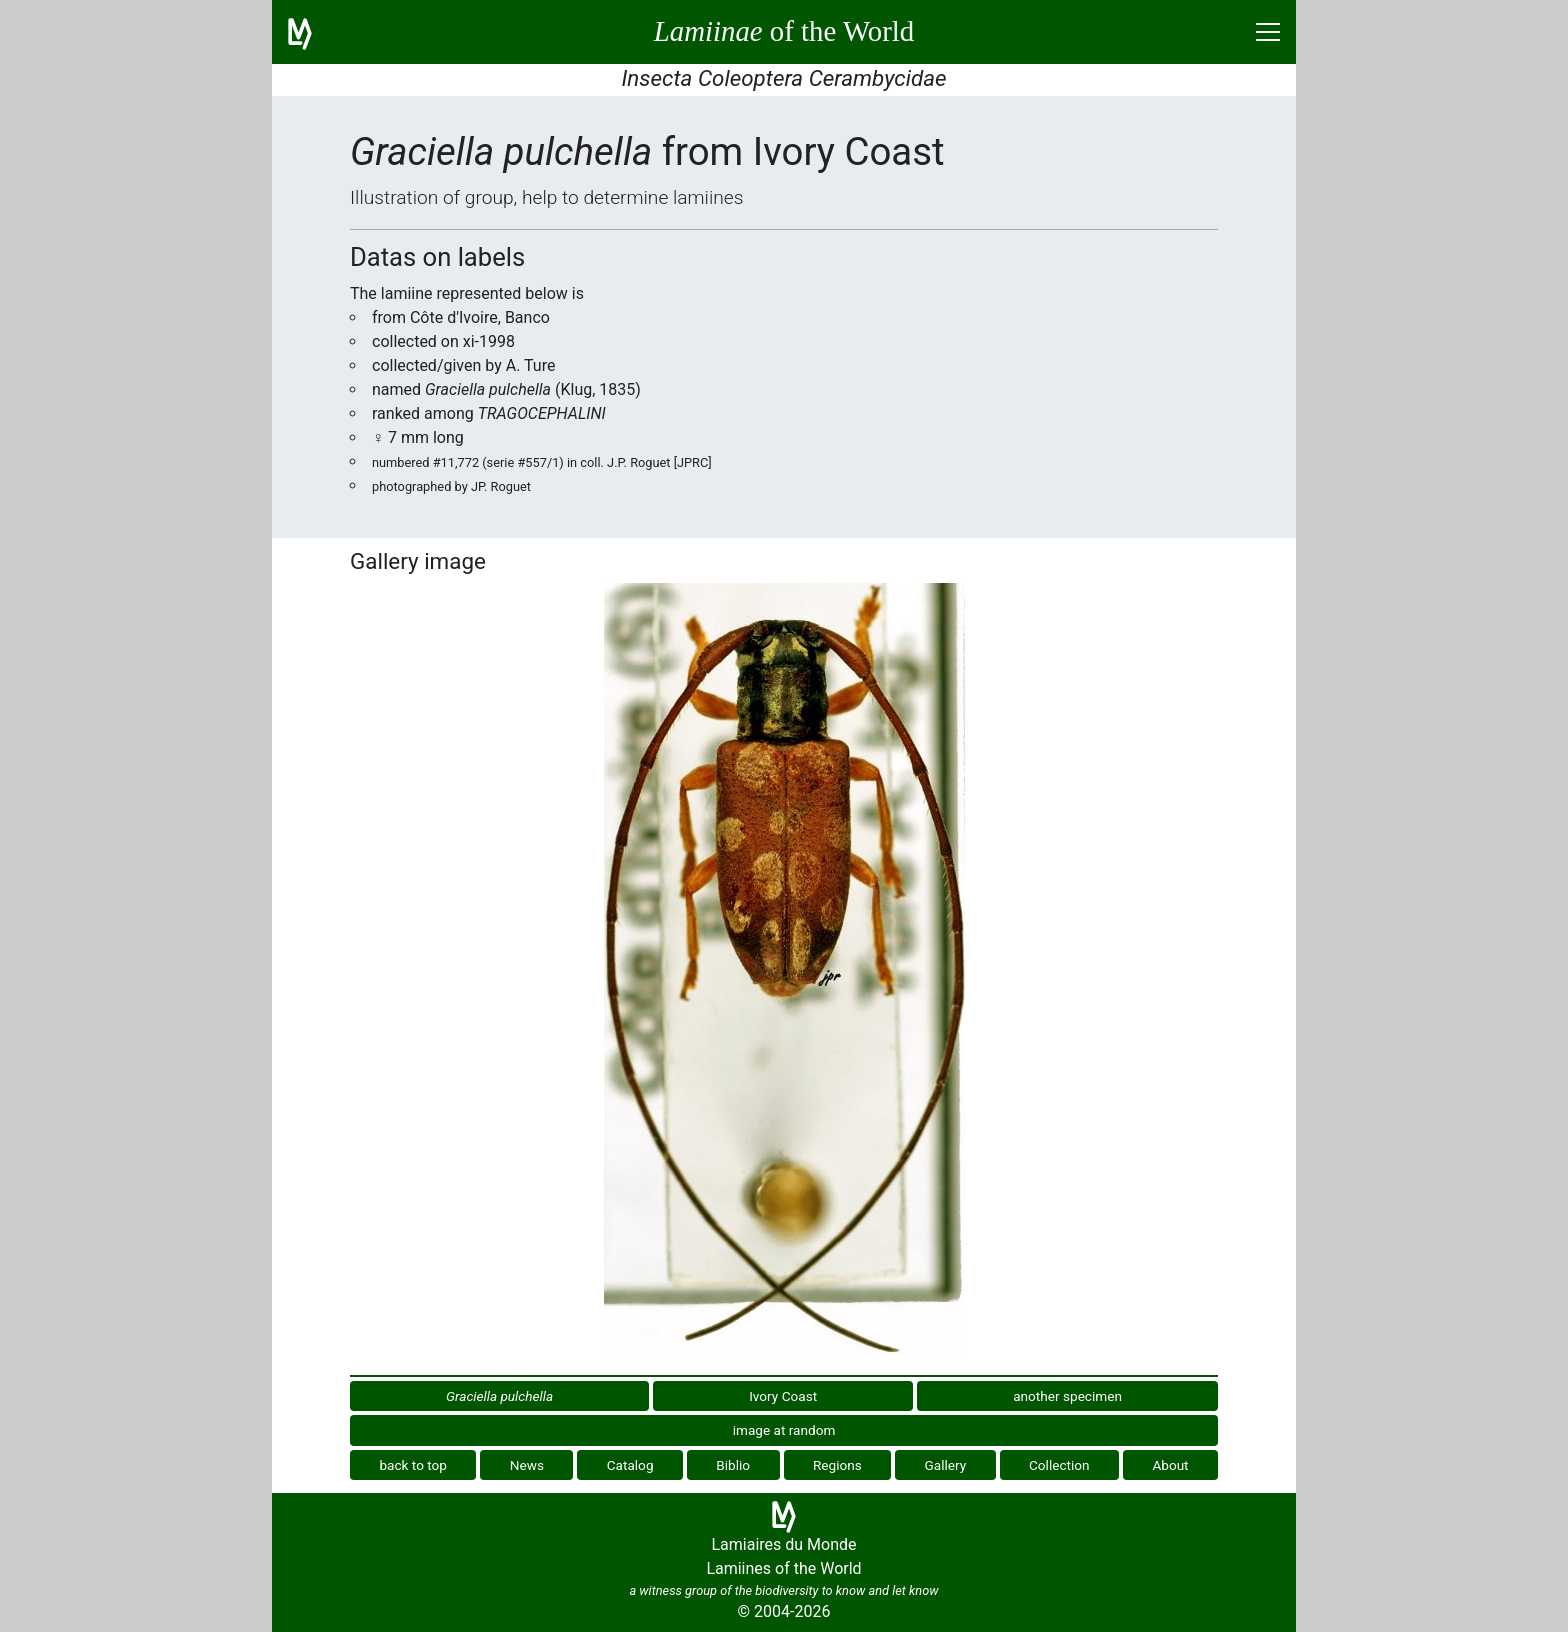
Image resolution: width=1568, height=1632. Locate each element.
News (527, 1465)
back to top (413, 1465)
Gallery (946, 1465)
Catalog (630, 1465)
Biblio (733, 1465)
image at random (784, 1430)
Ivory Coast (783, 1396)
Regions (837, 1465)
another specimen (1067, 1396)
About (1170, 1465)
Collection (1059, 1465)
